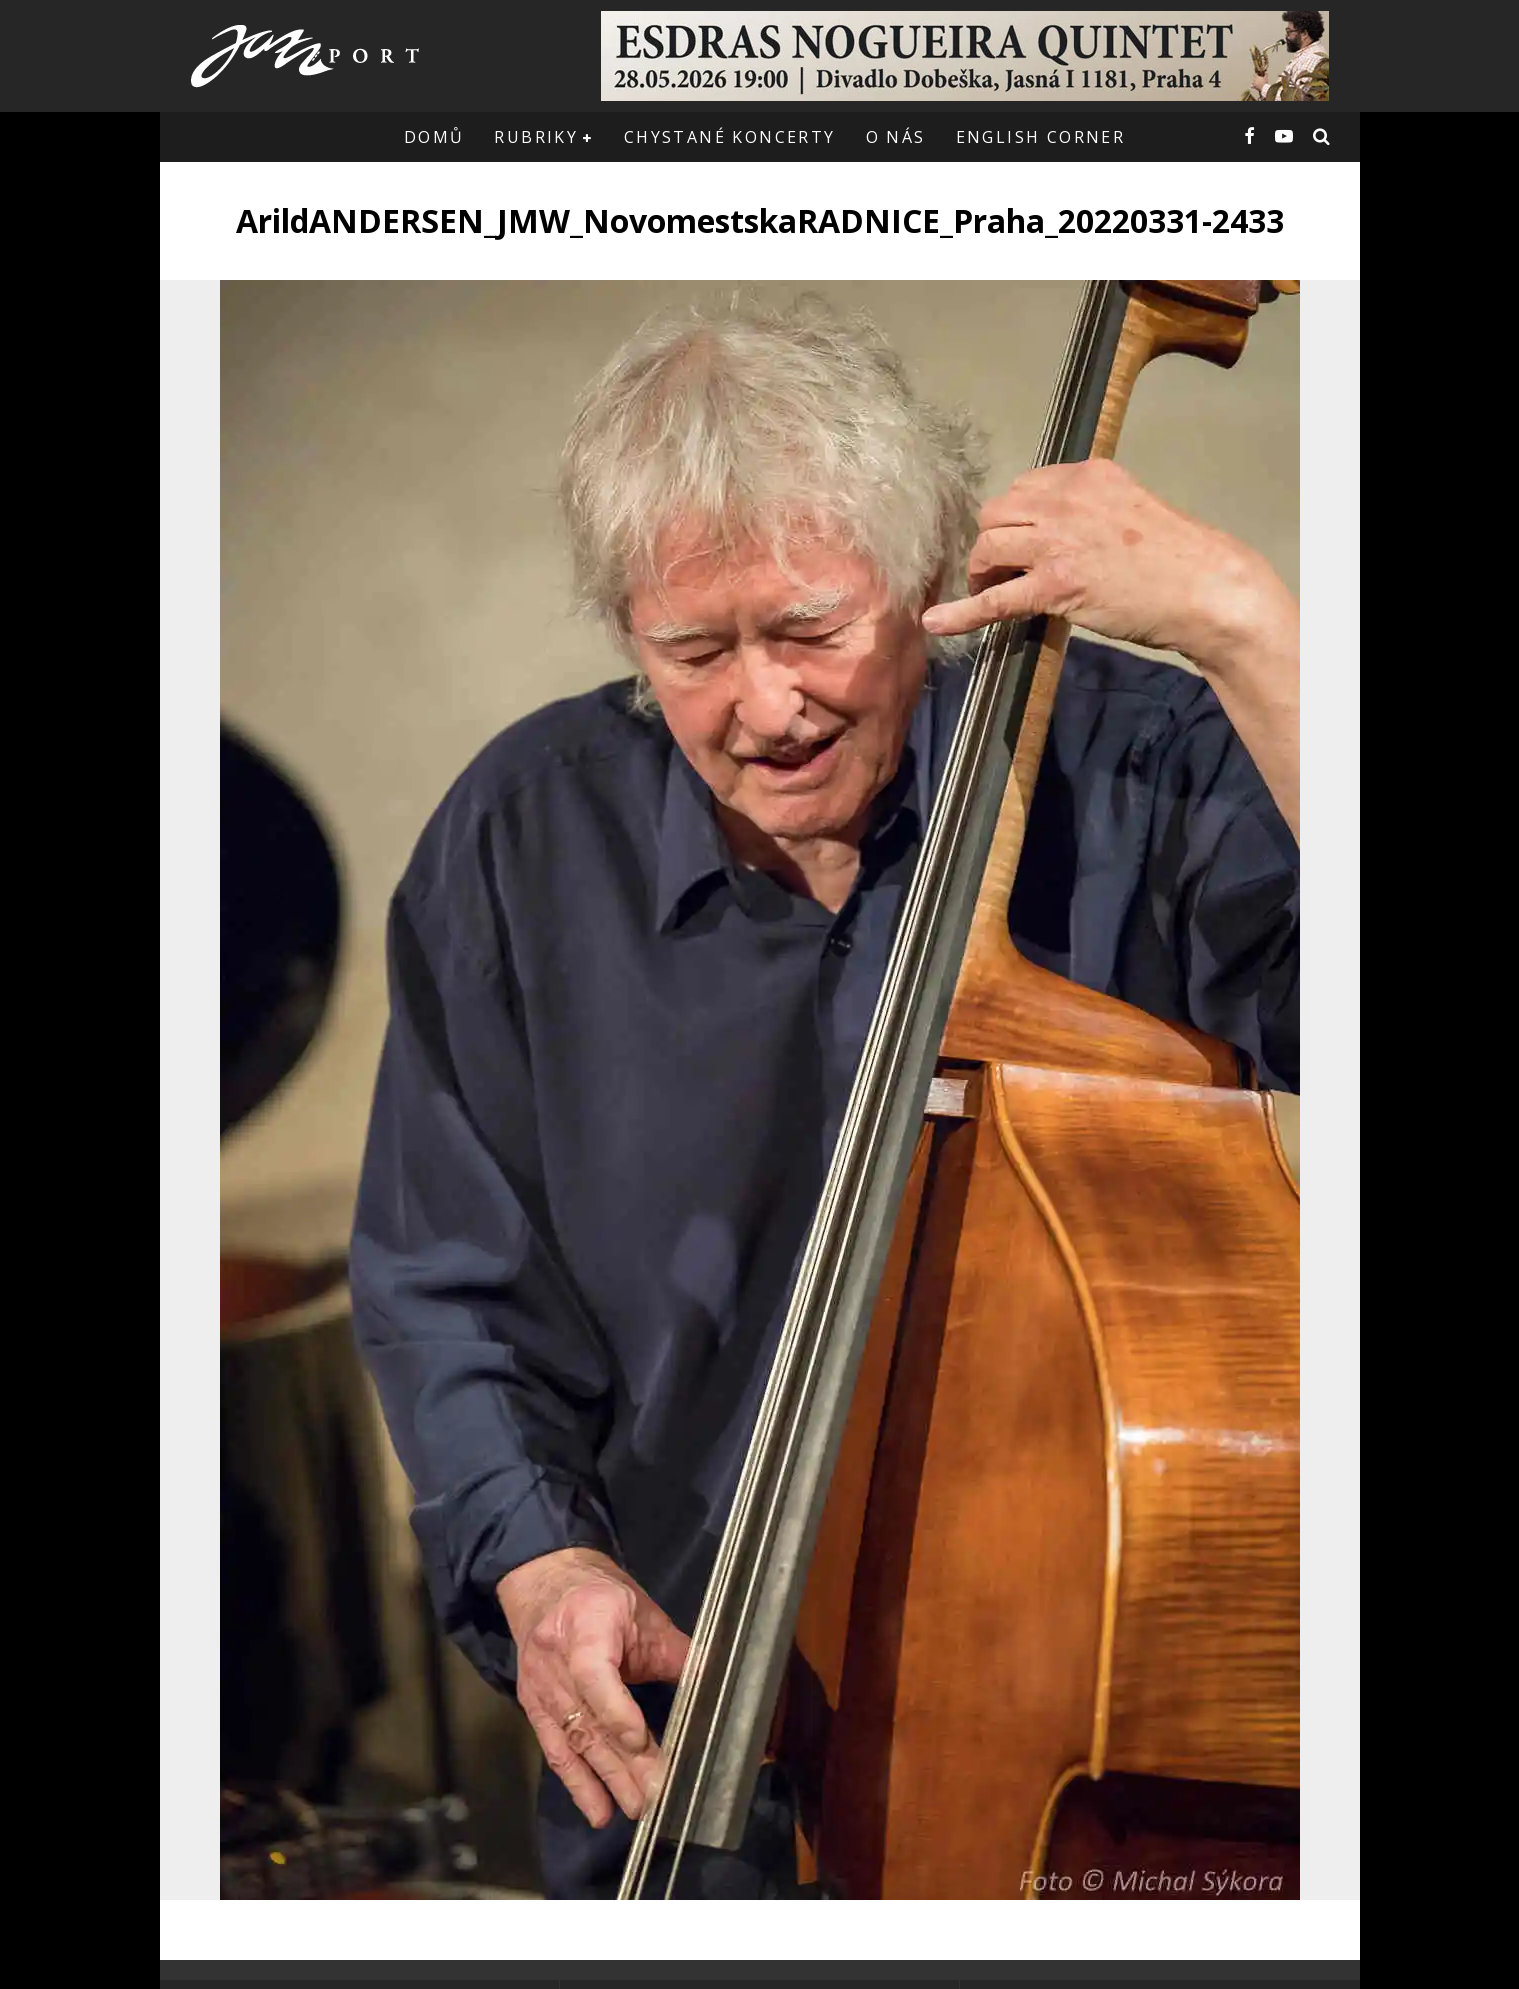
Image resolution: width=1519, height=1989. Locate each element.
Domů (434, 137)
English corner (1041, 137)
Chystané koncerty (730, 137)
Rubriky (536, 137)
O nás (896, 137)
